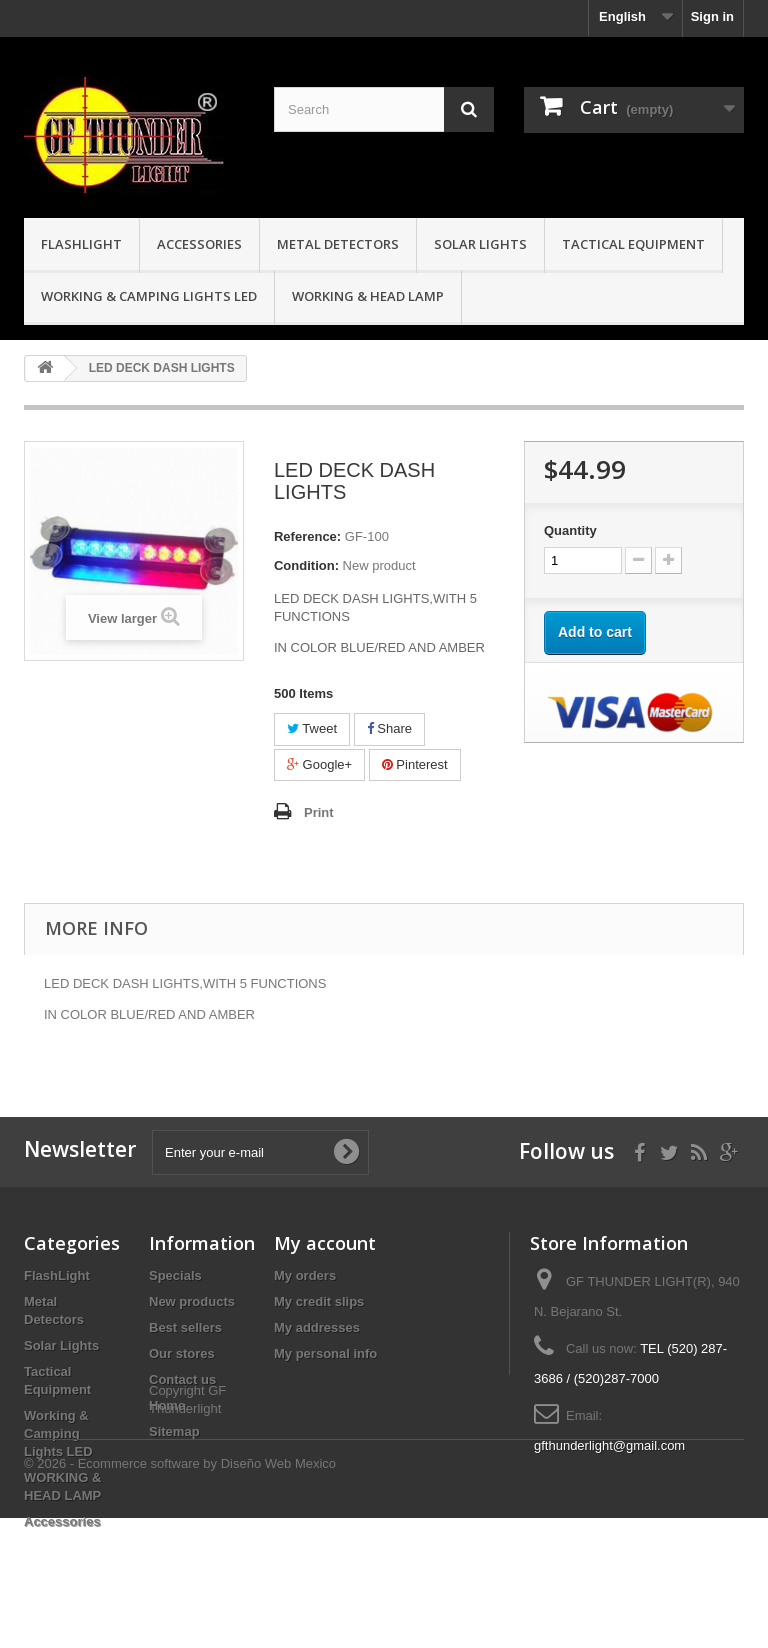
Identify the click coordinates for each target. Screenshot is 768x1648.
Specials (175, 1275)
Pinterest (415, 764)
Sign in (712, 16)
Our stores (182, 1353)
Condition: (306, 565)
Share (389, 728)
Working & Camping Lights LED (149, 296)
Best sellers (185, 1327)
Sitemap (174, 1431)
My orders (305, 1275)
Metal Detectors (338, 244)
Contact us (182, 1379)
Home (167, 1405)
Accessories (199, 244)
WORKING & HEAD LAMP (368, 296)
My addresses (317, 1327)
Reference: (307, 536)
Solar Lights (480, 244)
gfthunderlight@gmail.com (609, 1445)
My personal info (325, 1353)
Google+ (319, 764)
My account (325, 1243)
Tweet (312, 728)
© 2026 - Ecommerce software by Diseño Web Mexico (180, 1593)
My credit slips (319, 1301)
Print (319, 812)
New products (192, 1301)
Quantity (570, 530)
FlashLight (81, 244)
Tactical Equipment (633, 244)
